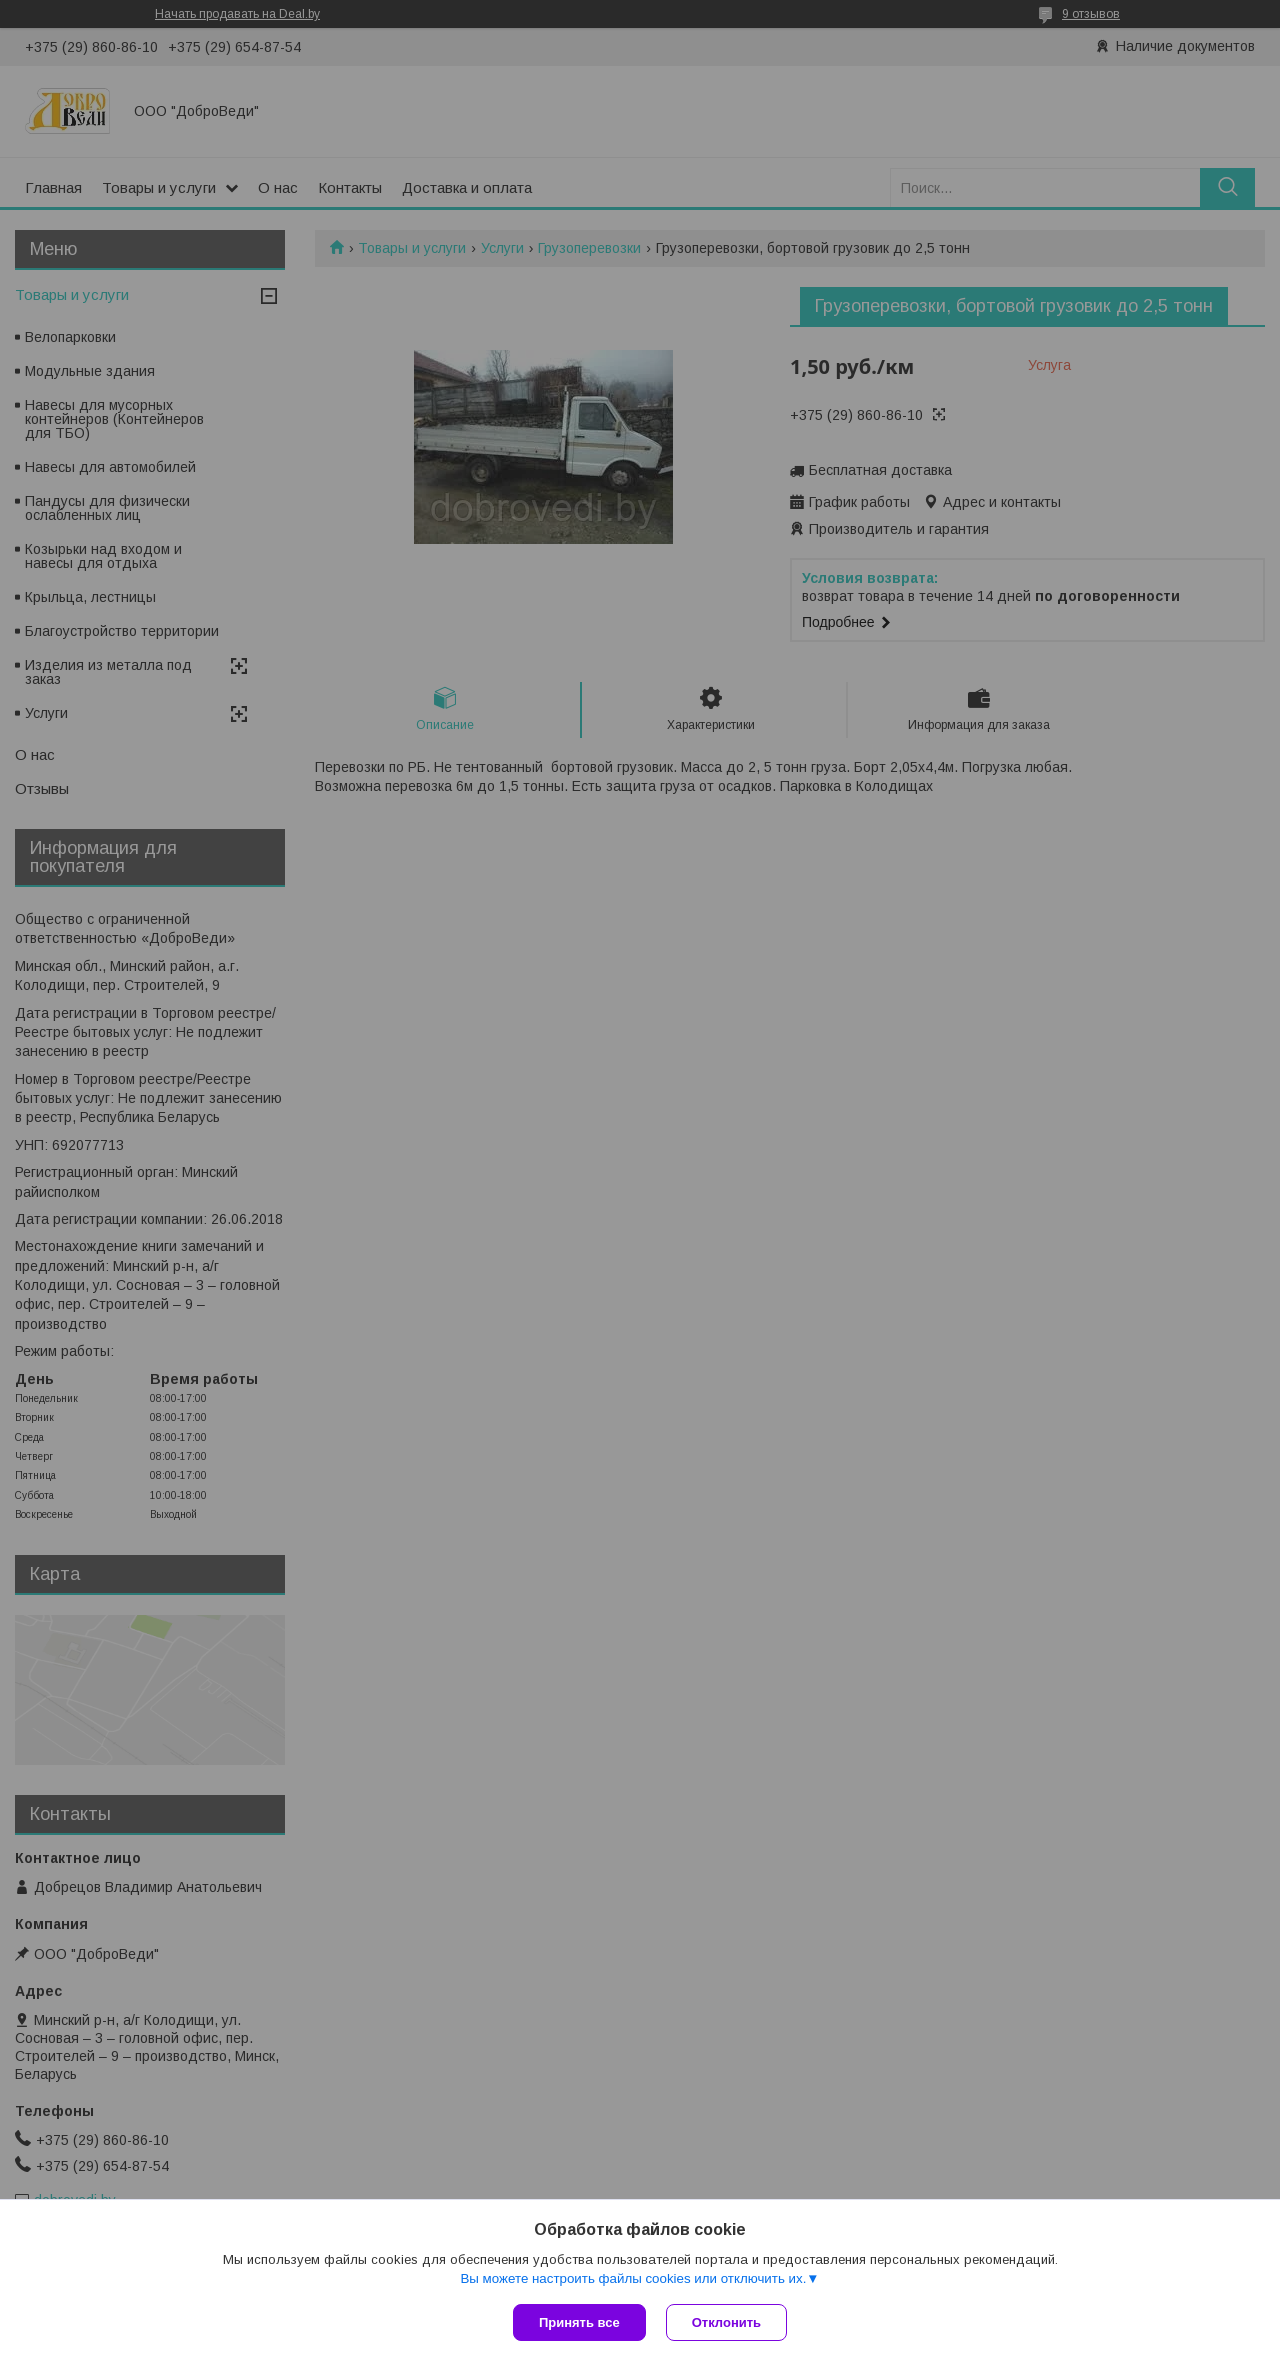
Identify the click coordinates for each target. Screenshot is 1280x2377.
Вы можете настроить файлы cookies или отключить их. (633, 2278)
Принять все (579, 2322)
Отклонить (726, 2322)
